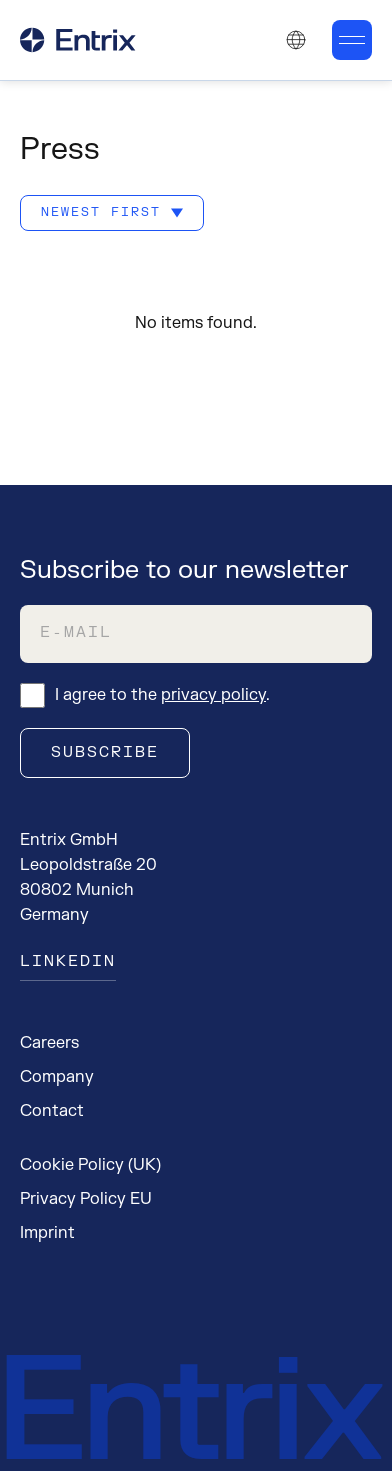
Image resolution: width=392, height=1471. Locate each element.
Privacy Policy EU (86, 1199)
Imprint (47, 1233)
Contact (52, 1111)
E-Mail (76, 632)
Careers (49, 1043)
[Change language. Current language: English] (296, 40)
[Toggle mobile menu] (352, 40)
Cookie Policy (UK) (90, 1165)
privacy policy (213, 695)
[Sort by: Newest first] (112, 213)
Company (57, 1077)
